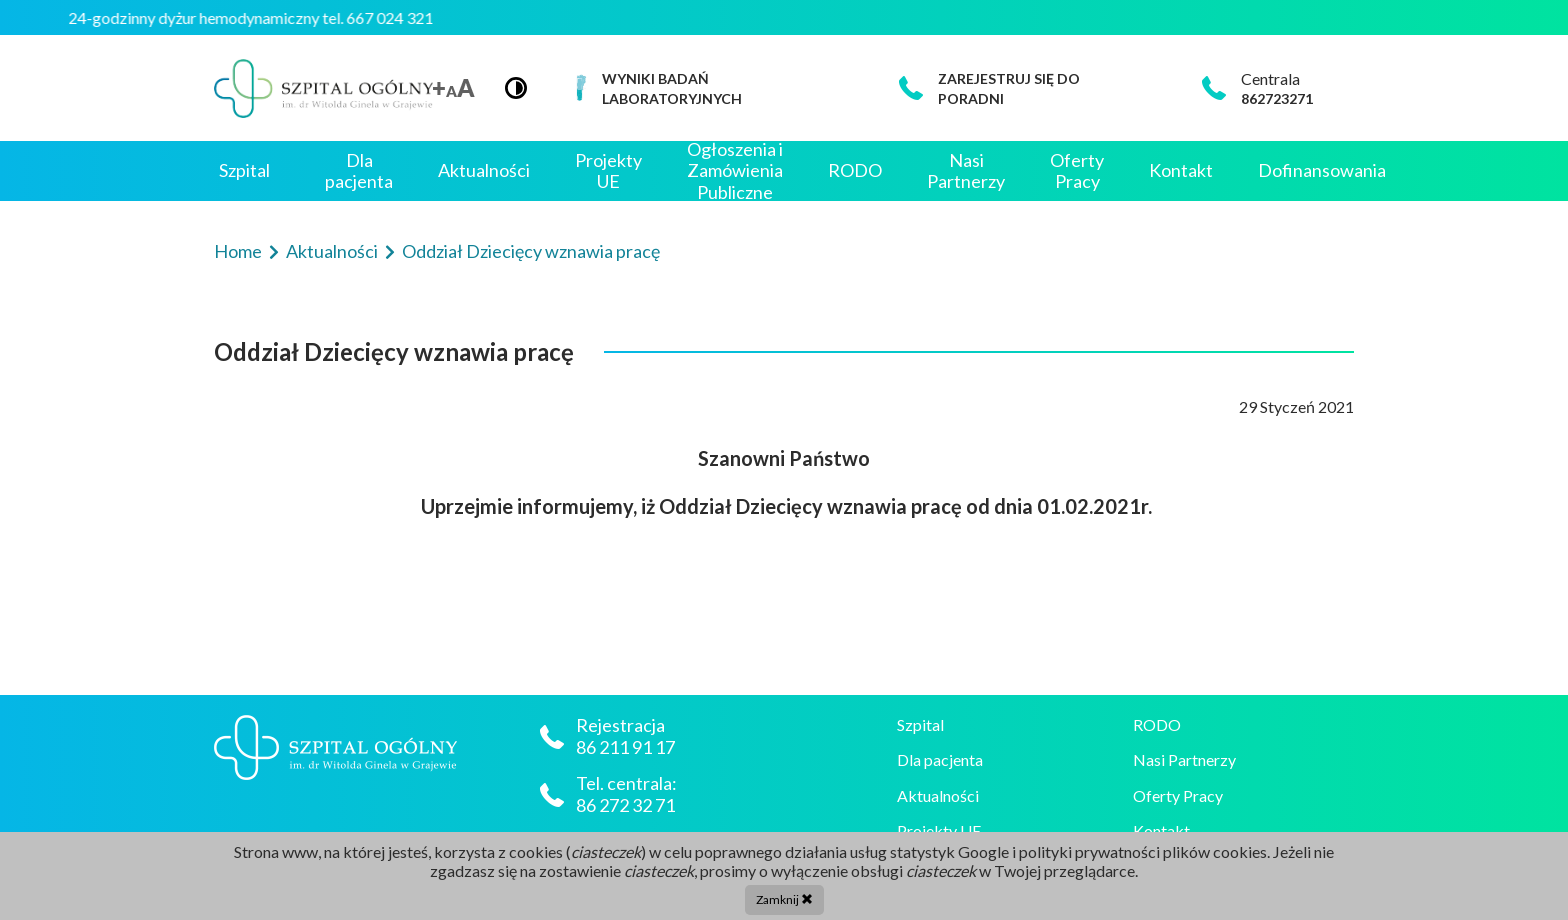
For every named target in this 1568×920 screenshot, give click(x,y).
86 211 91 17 (627, 747)
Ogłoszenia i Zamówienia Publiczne (735, 171)
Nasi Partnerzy (966, 171)
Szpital (244, 170)
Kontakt (1181, 170)
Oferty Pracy (1077, 171)
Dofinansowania (1322, 170)
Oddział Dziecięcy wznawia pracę (531, 251)
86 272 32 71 (625, 805)
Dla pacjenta (359, 171)
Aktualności (484, 170)
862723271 (1277, 98)
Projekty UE (608, 171)
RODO (855, 170)
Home (239, 251)
